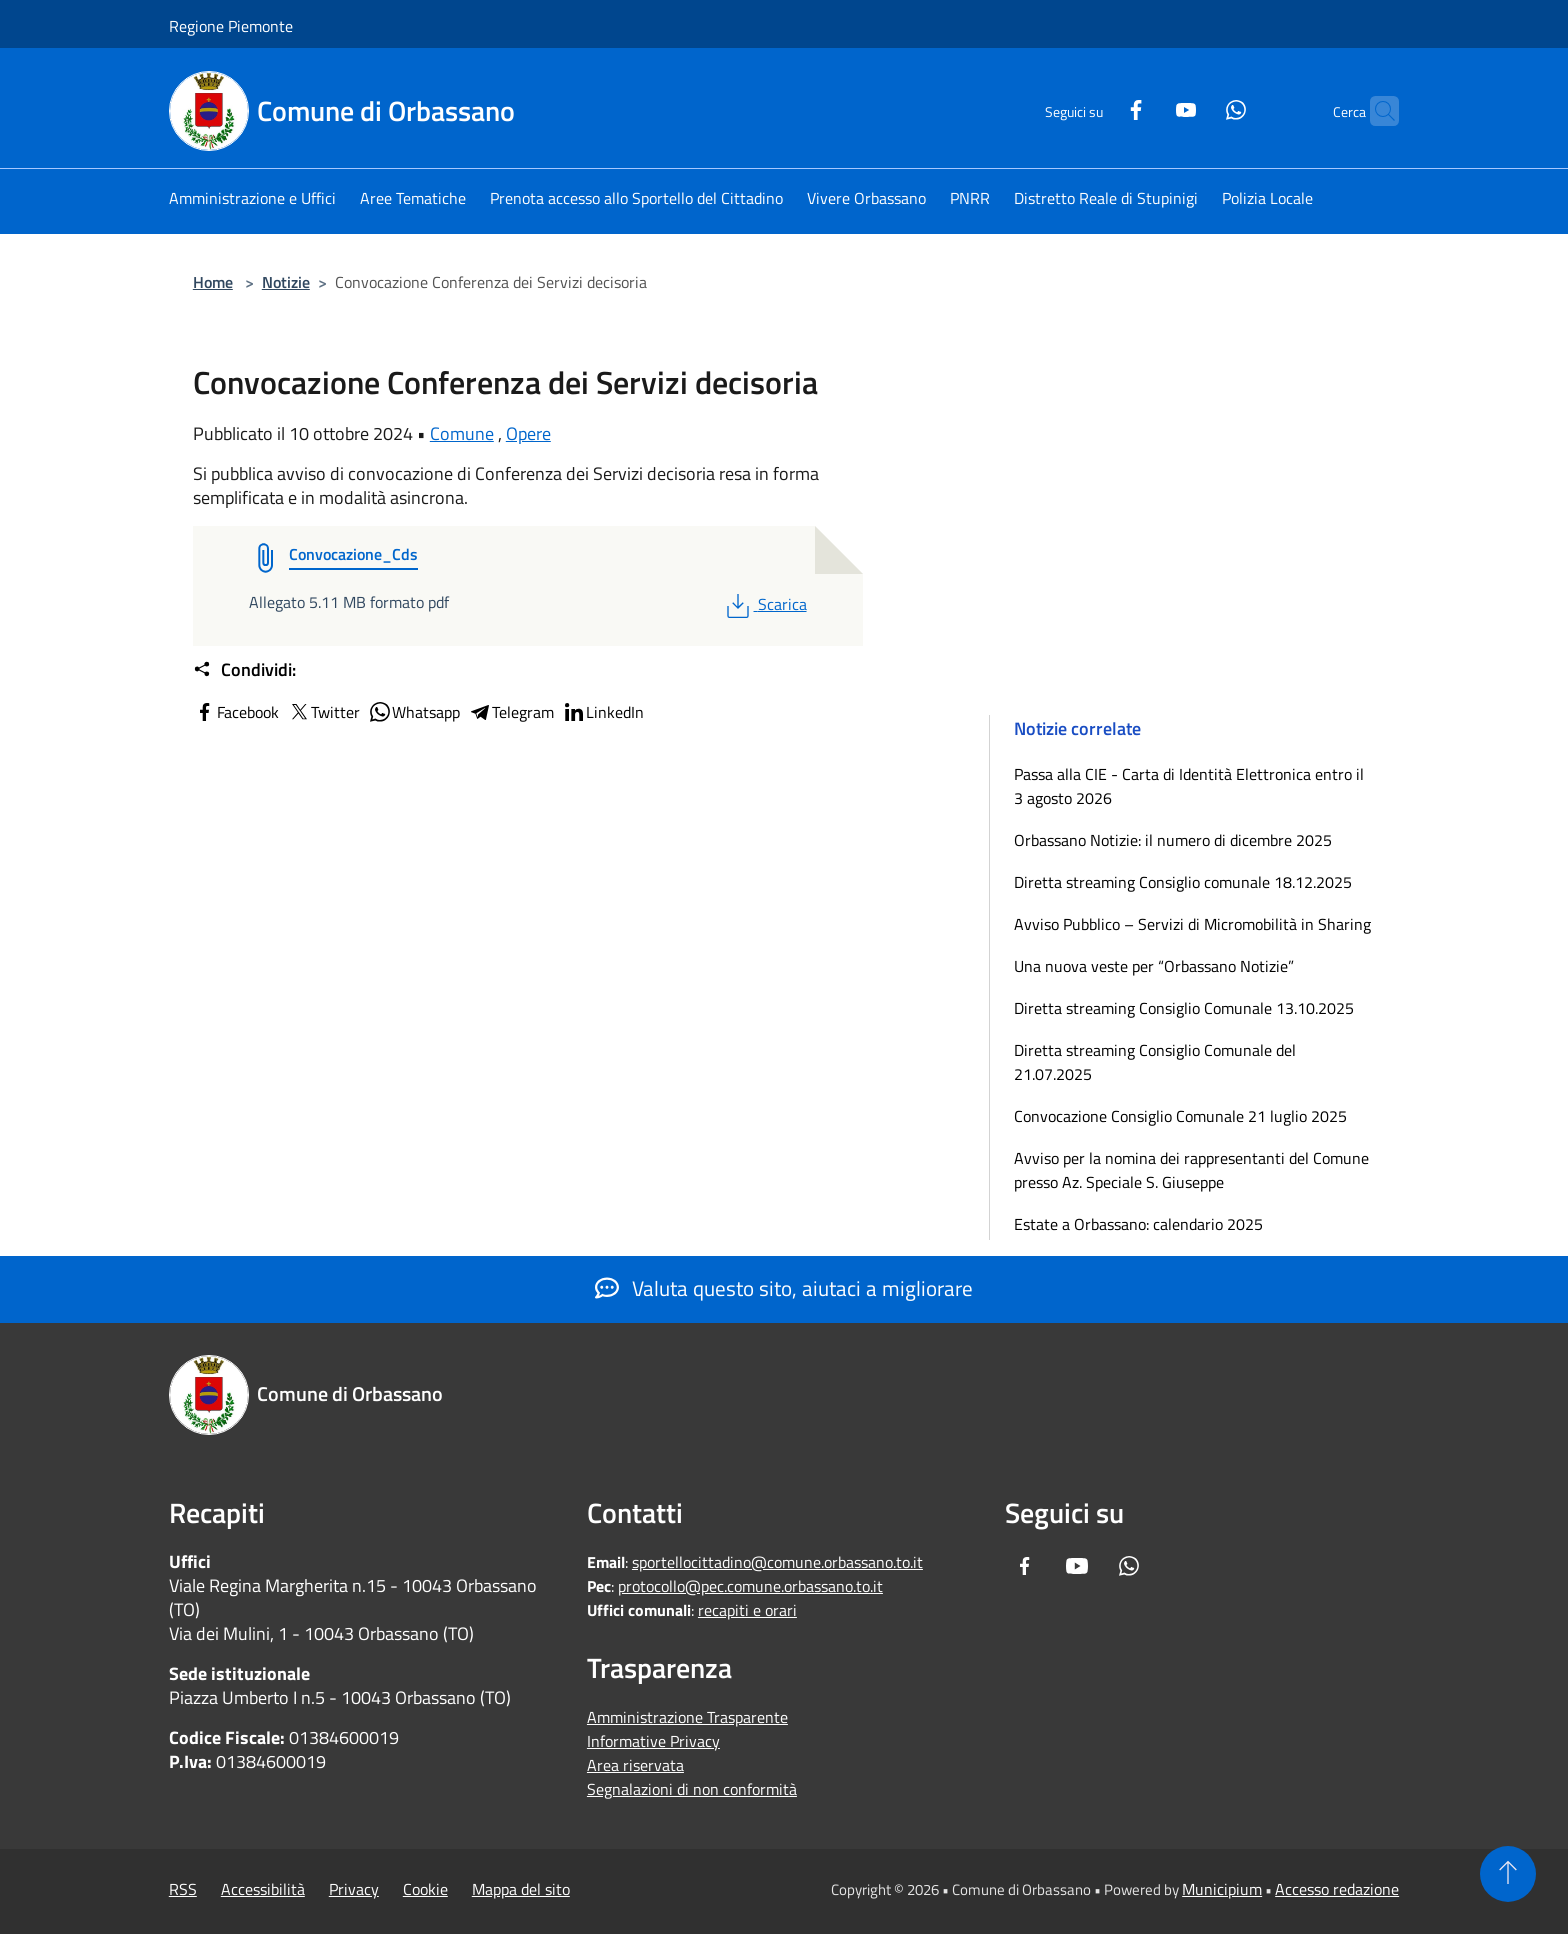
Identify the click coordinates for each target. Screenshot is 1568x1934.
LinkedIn (603, 712)
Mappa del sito (521, 1889)
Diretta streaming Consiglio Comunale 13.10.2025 (1184, 1008)
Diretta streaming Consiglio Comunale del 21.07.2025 (1155, 1062)
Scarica (764, 604)
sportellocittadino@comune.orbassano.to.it (777, 1562)
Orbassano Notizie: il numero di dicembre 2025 (1173, 840)
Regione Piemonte (231, 26)
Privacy (354, 1889)
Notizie (286, 282)
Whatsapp (414, 712)
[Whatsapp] (1197, 107)
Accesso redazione (1337, 1889)
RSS (183, 1889)
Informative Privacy (653, 1741)
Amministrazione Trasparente (687, 1717)
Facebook (236, 712)
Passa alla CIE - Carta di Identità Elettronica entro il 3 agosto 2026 (1189, 786)
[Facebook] (1097, 107)
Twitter (323, 712)
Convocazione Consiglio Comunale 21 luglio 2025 (1180, 1116)
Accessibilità (263, 1889)
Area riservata (635, 1765)
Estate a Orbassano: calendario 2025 (1138, 1224)
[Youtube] (1147, 107)
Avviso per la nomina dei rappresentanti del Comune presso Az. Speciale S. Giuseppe (1191, 1170)
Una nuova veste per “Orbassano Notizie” (1156, 966)
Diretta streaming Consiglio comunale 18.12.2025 (1183, 882)
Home (213, 282)
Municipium (1222, 1889)
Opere (528, 433)
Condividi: (244, 670)
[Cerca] (1375, 111)
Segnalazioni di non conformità (692, 1789)
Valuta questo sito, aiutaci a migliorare (784, 1288)
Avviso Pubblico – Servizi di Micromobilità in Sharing (1192, 924)
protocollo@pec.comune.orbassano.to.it (750, 1586)
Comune (462, 433)
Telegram (511, 712)
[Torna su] (1508, 1874)
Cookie (425, 1889)
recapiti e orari (747, 1610)
